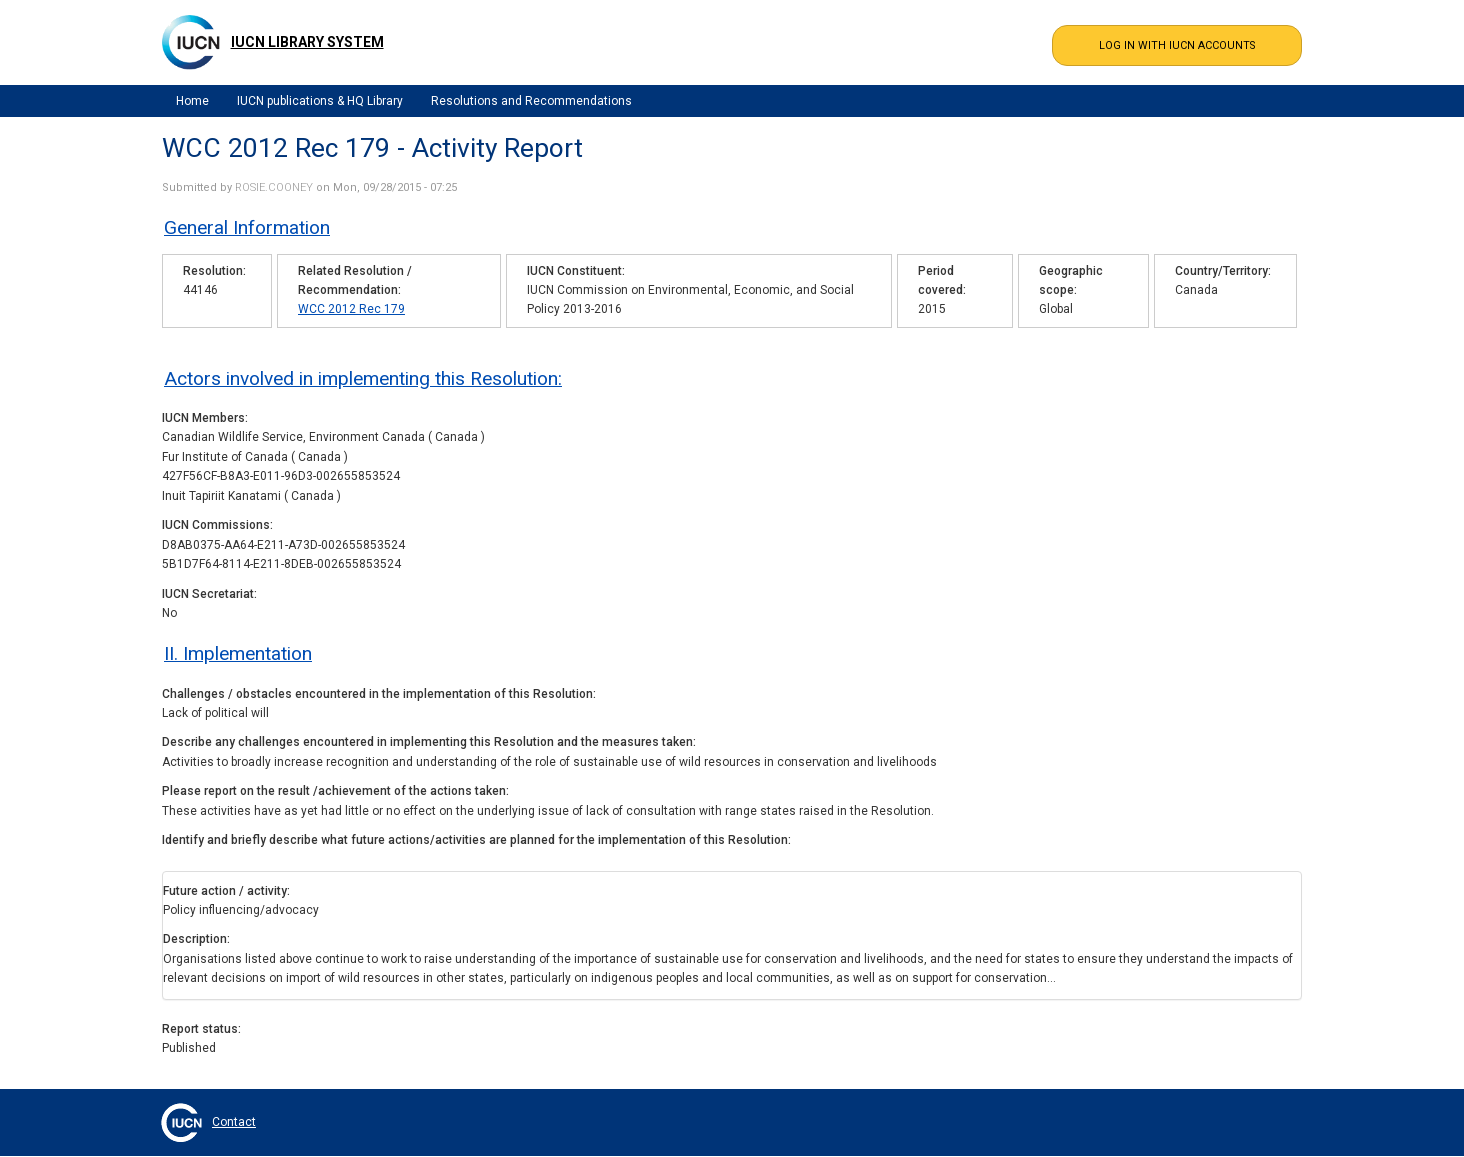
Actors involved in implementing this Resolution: (363, 378)
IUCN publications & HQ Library (320, 101)
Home (192, 101)
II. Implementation (238, 653)
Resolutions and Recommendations (531, 101)
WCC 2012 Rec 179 (351, 309)
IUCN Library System (307, 42)
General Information (247, 227)
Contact (234, 1122)
